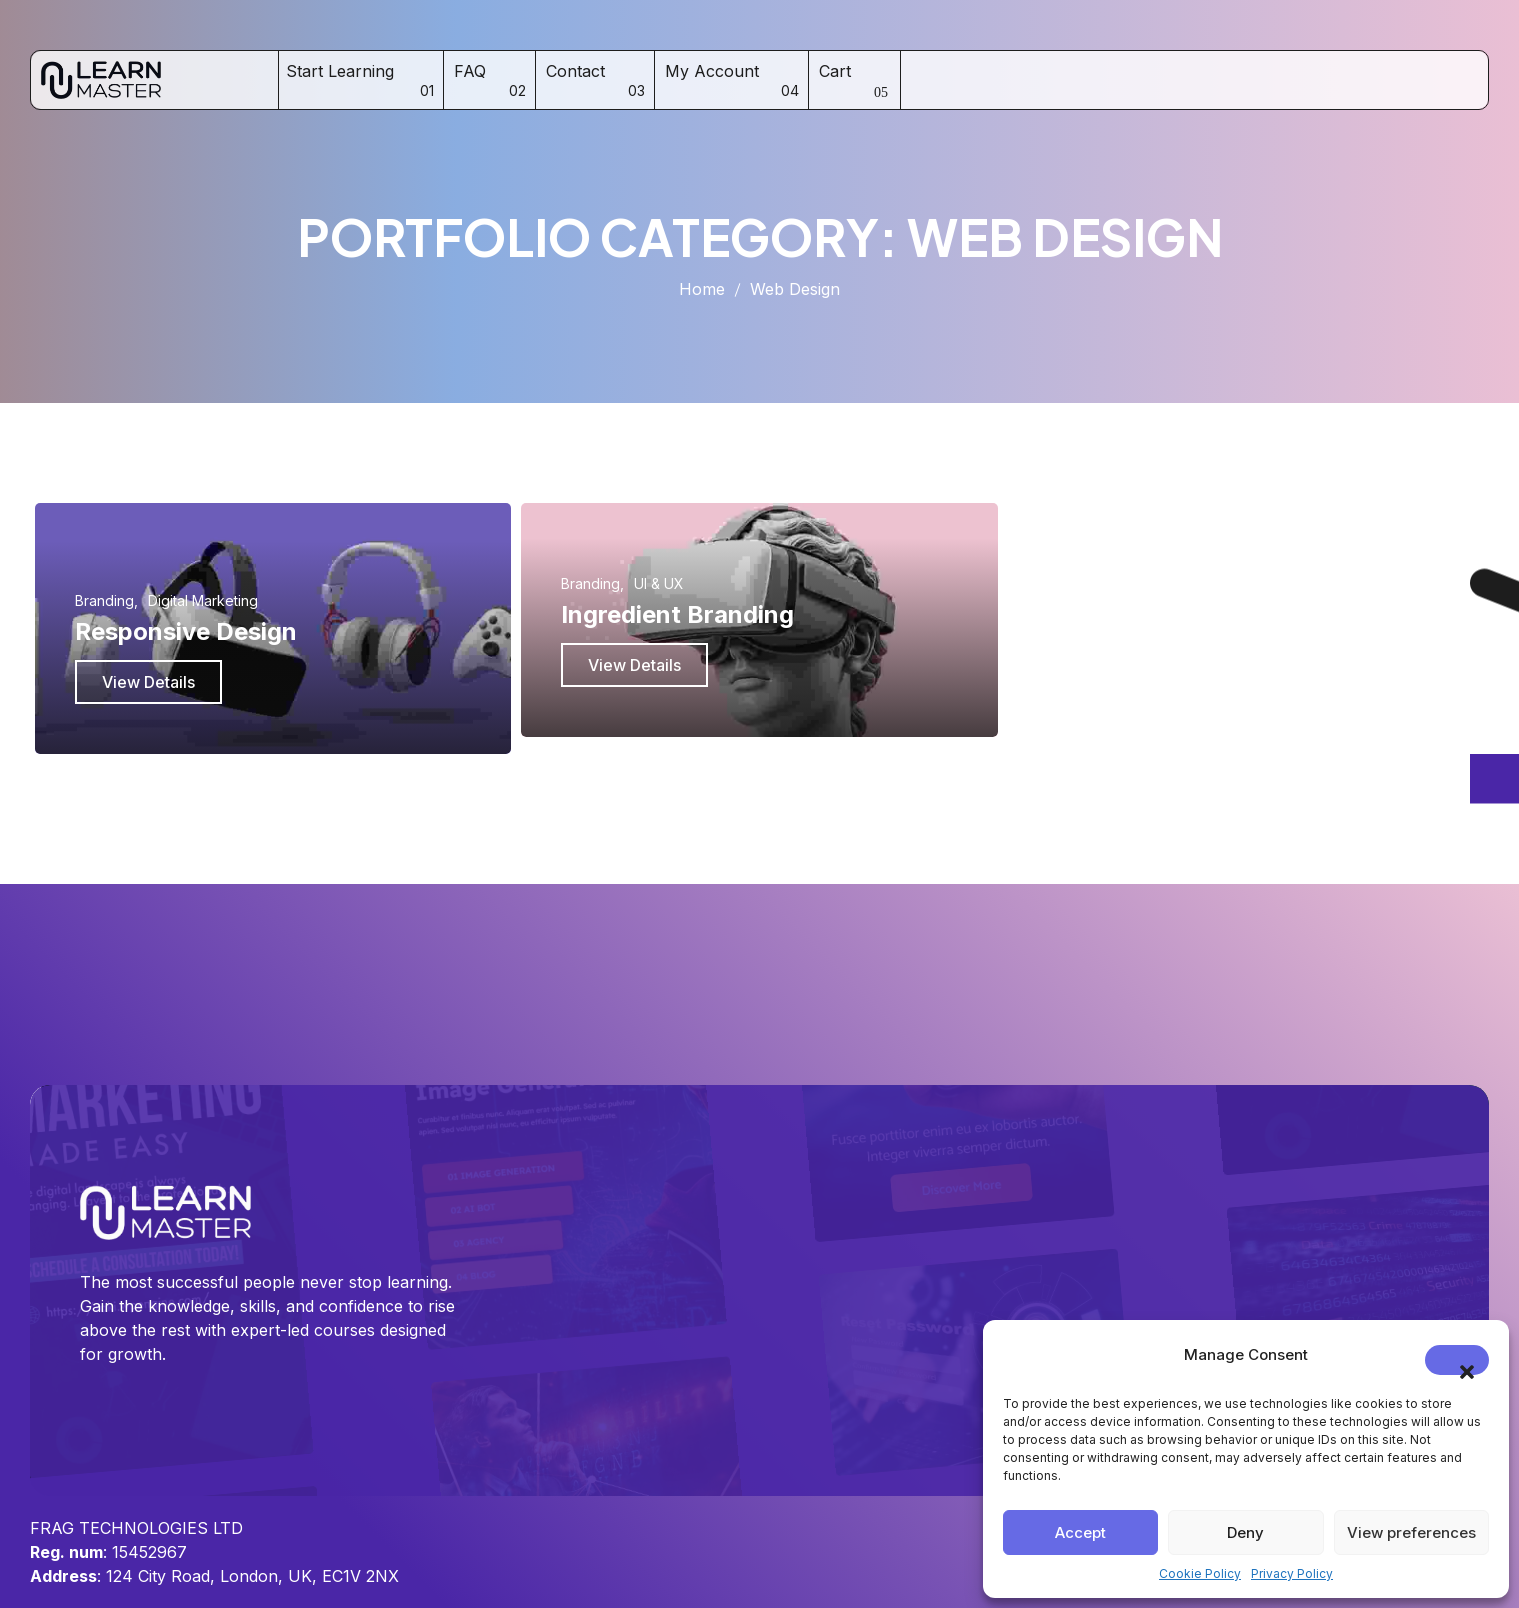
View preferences (1411, 1532)
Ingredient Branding (677, 614)
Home (702, 289)
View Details (148, 682)
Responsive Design (186, 631)
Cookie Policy (1200, 1573)
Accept (1080, 1532)
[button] (1457, 1360)
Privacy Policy (1292, 1573)
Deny (1245, 1532)
